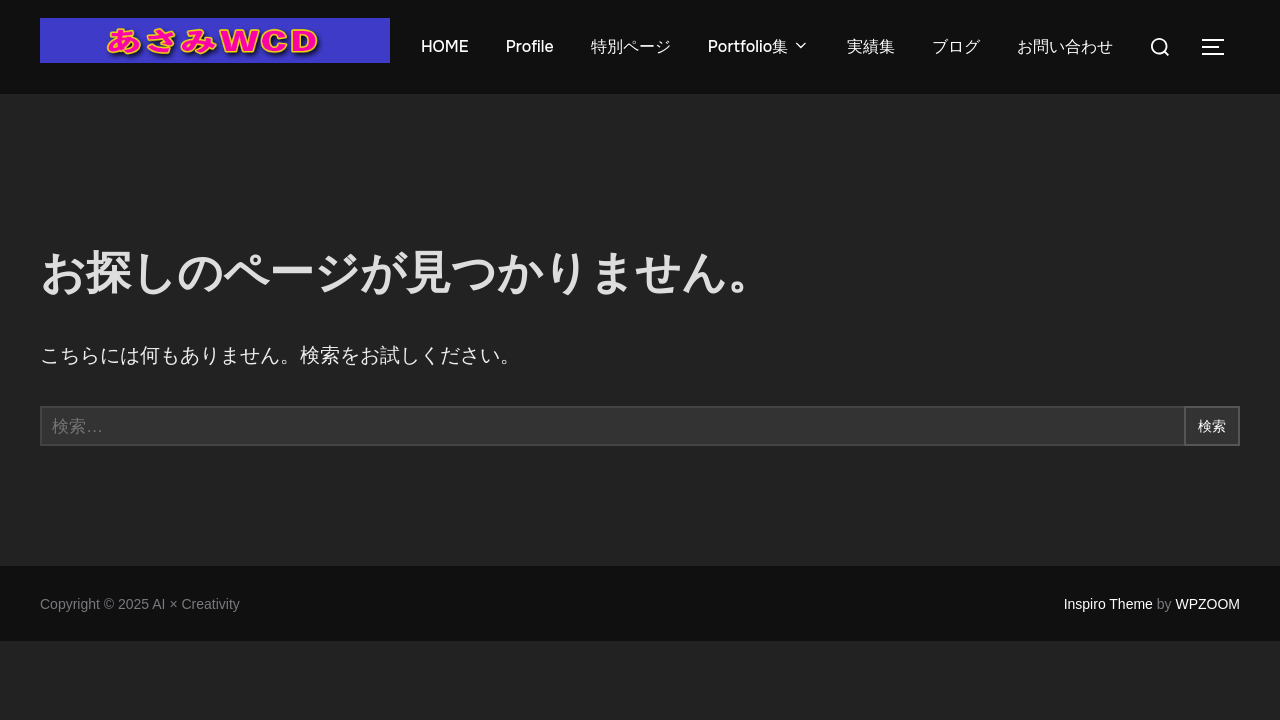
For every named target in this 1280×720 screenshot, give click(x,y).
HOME (445, 46)
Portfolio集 (760, 46)
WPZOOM (1207, 604)
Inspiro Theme (1108, 604)
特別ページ (632, 46)
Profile (530, 46)
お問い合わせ (1068, 46)
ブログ (959, 46)
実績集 (873, 46)
